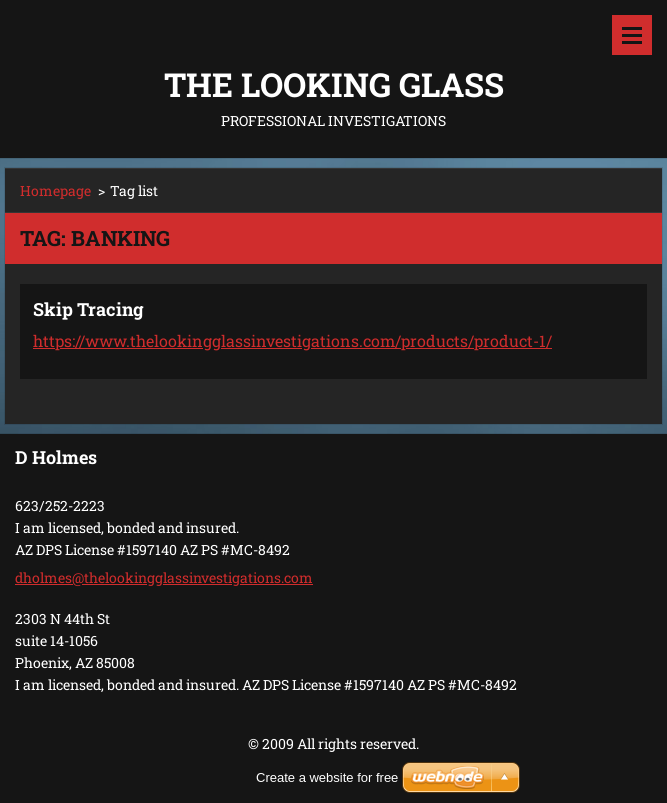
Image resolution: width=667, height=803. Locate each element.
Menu (632, 35)
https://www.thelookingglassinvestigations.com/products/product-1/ (292, 340)
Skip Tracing (88, 309)
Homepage (55, 190)
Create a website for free (327, 777)
